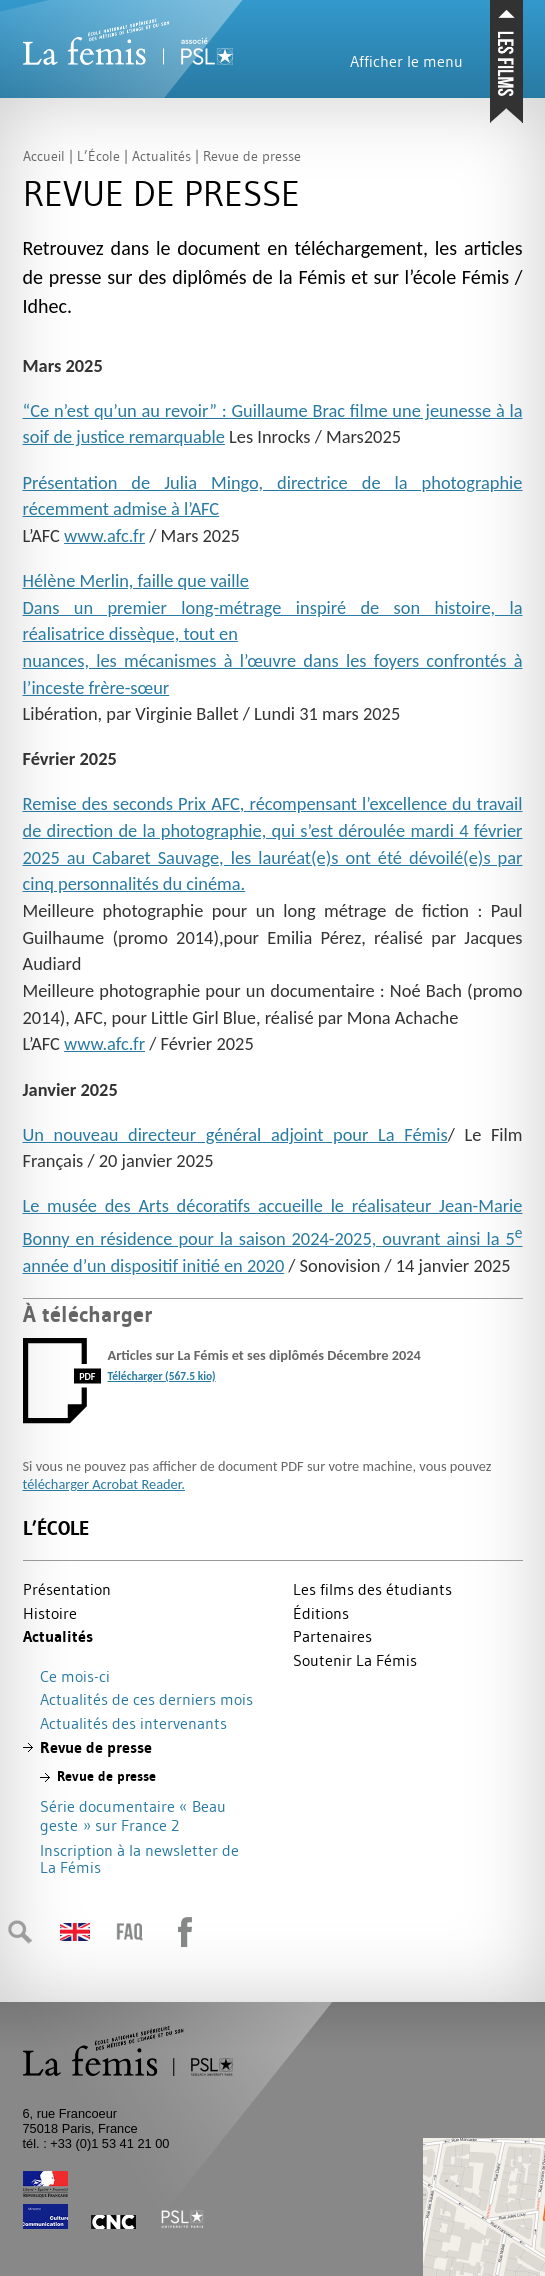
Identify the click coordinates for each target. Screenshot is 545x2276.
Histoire (50, 1613)
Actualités (58, 1636)
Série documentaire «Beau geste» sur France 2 (133, 1815)
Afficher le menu (406, 61)
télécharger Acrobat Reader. (104, 1484)
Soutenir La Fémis (355, 1660)
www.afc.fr (104, 535)
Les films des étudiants (372, 1589)
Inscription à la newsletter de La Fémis (139, 1859)
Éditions (321, 1613)
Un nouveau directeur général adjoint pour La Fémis (235, 1134)
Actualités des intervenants (133, 1723)
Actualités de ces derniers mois (146, 1699)
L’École (56, 1528)
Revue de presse (96, 1747)
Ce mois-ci (75, 1676)
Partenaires (332, 1636)
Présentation (67, 1589)
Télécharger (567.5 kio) (162, 1376)
